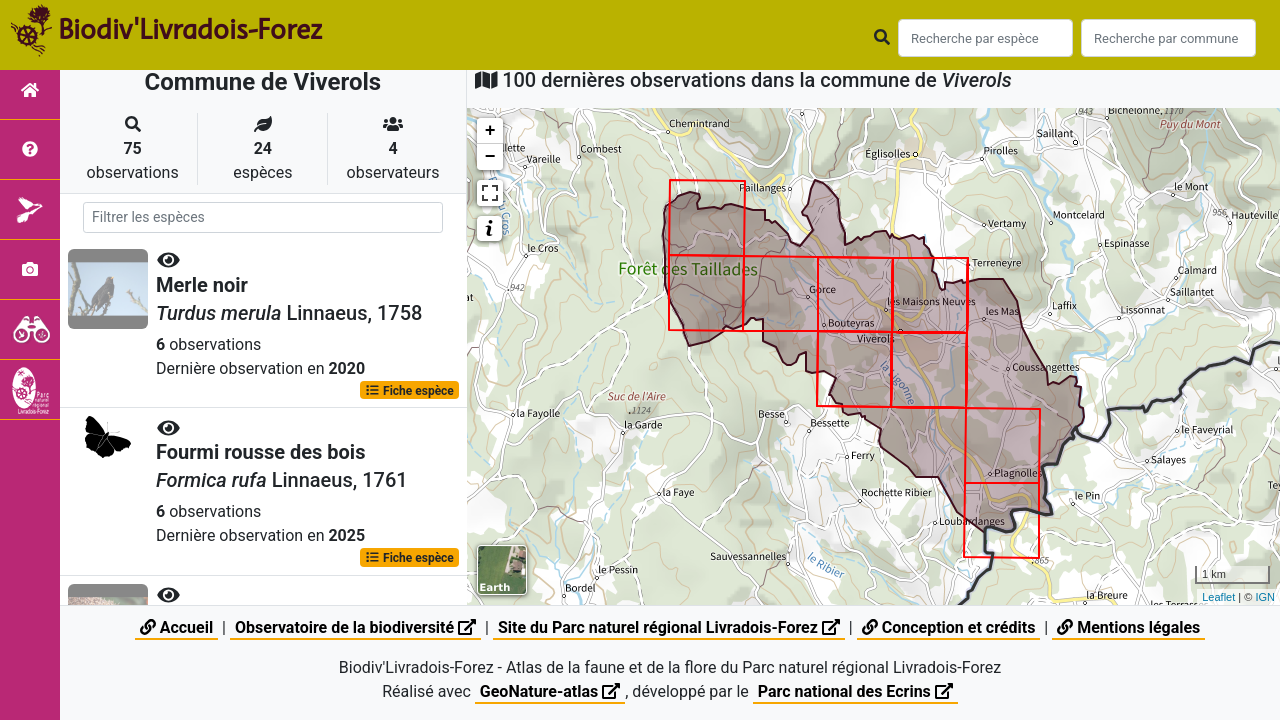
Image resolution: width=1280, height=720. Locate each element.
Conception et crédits (949, 627)
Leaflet (1218, 597)
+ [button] (490, 131)
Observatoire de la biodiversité (355, 627)
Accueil (176, 627)
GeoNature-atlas (550, 691)
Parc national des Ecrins (855, 691)
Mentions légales (1128, 627)
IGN (1265, 597)
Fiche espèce (409, 390)
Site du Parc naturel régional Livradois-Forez (669, 627)
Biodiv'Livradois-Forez (190, 29)
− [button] (490, 157)
